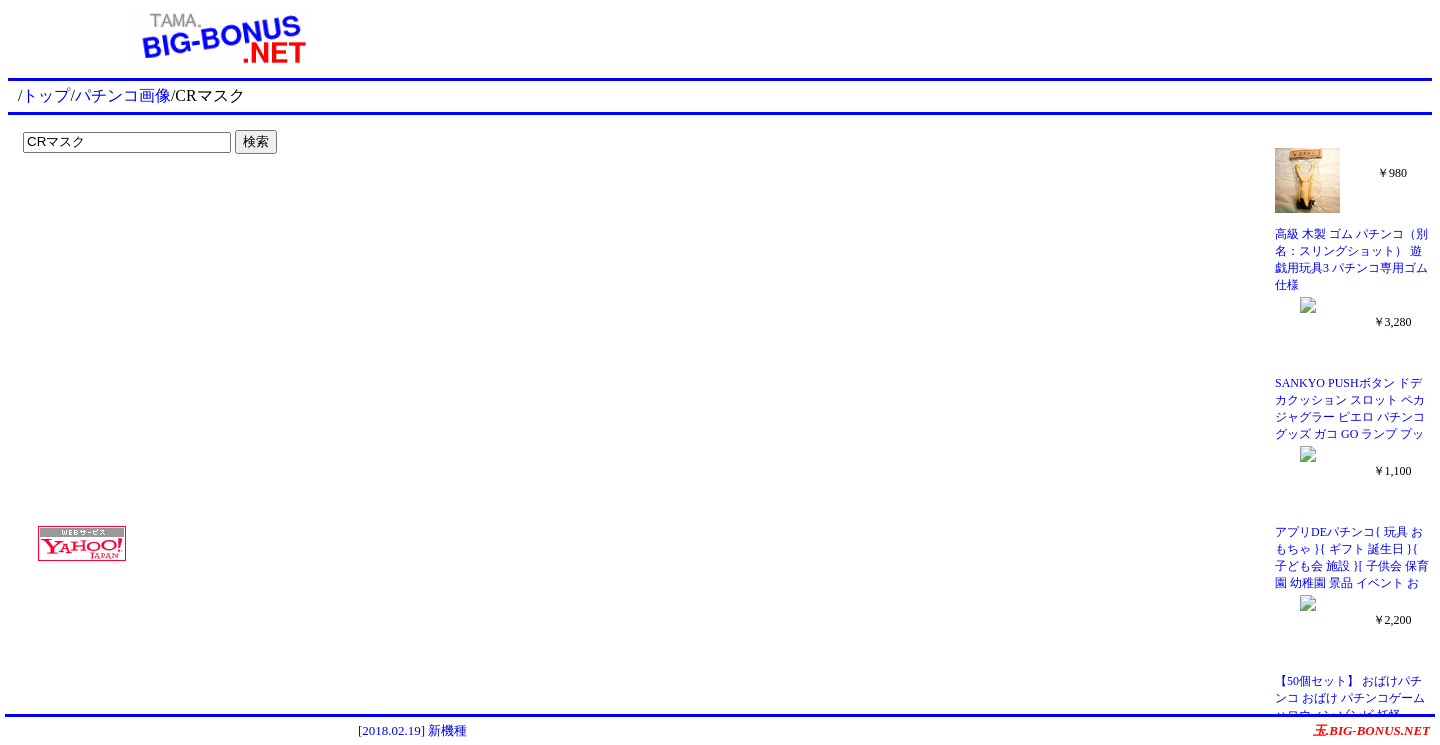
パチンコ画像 (123, 95)
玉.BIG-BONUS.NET (1371, 730)
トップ (46, 95)
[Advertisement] (140, 202)
